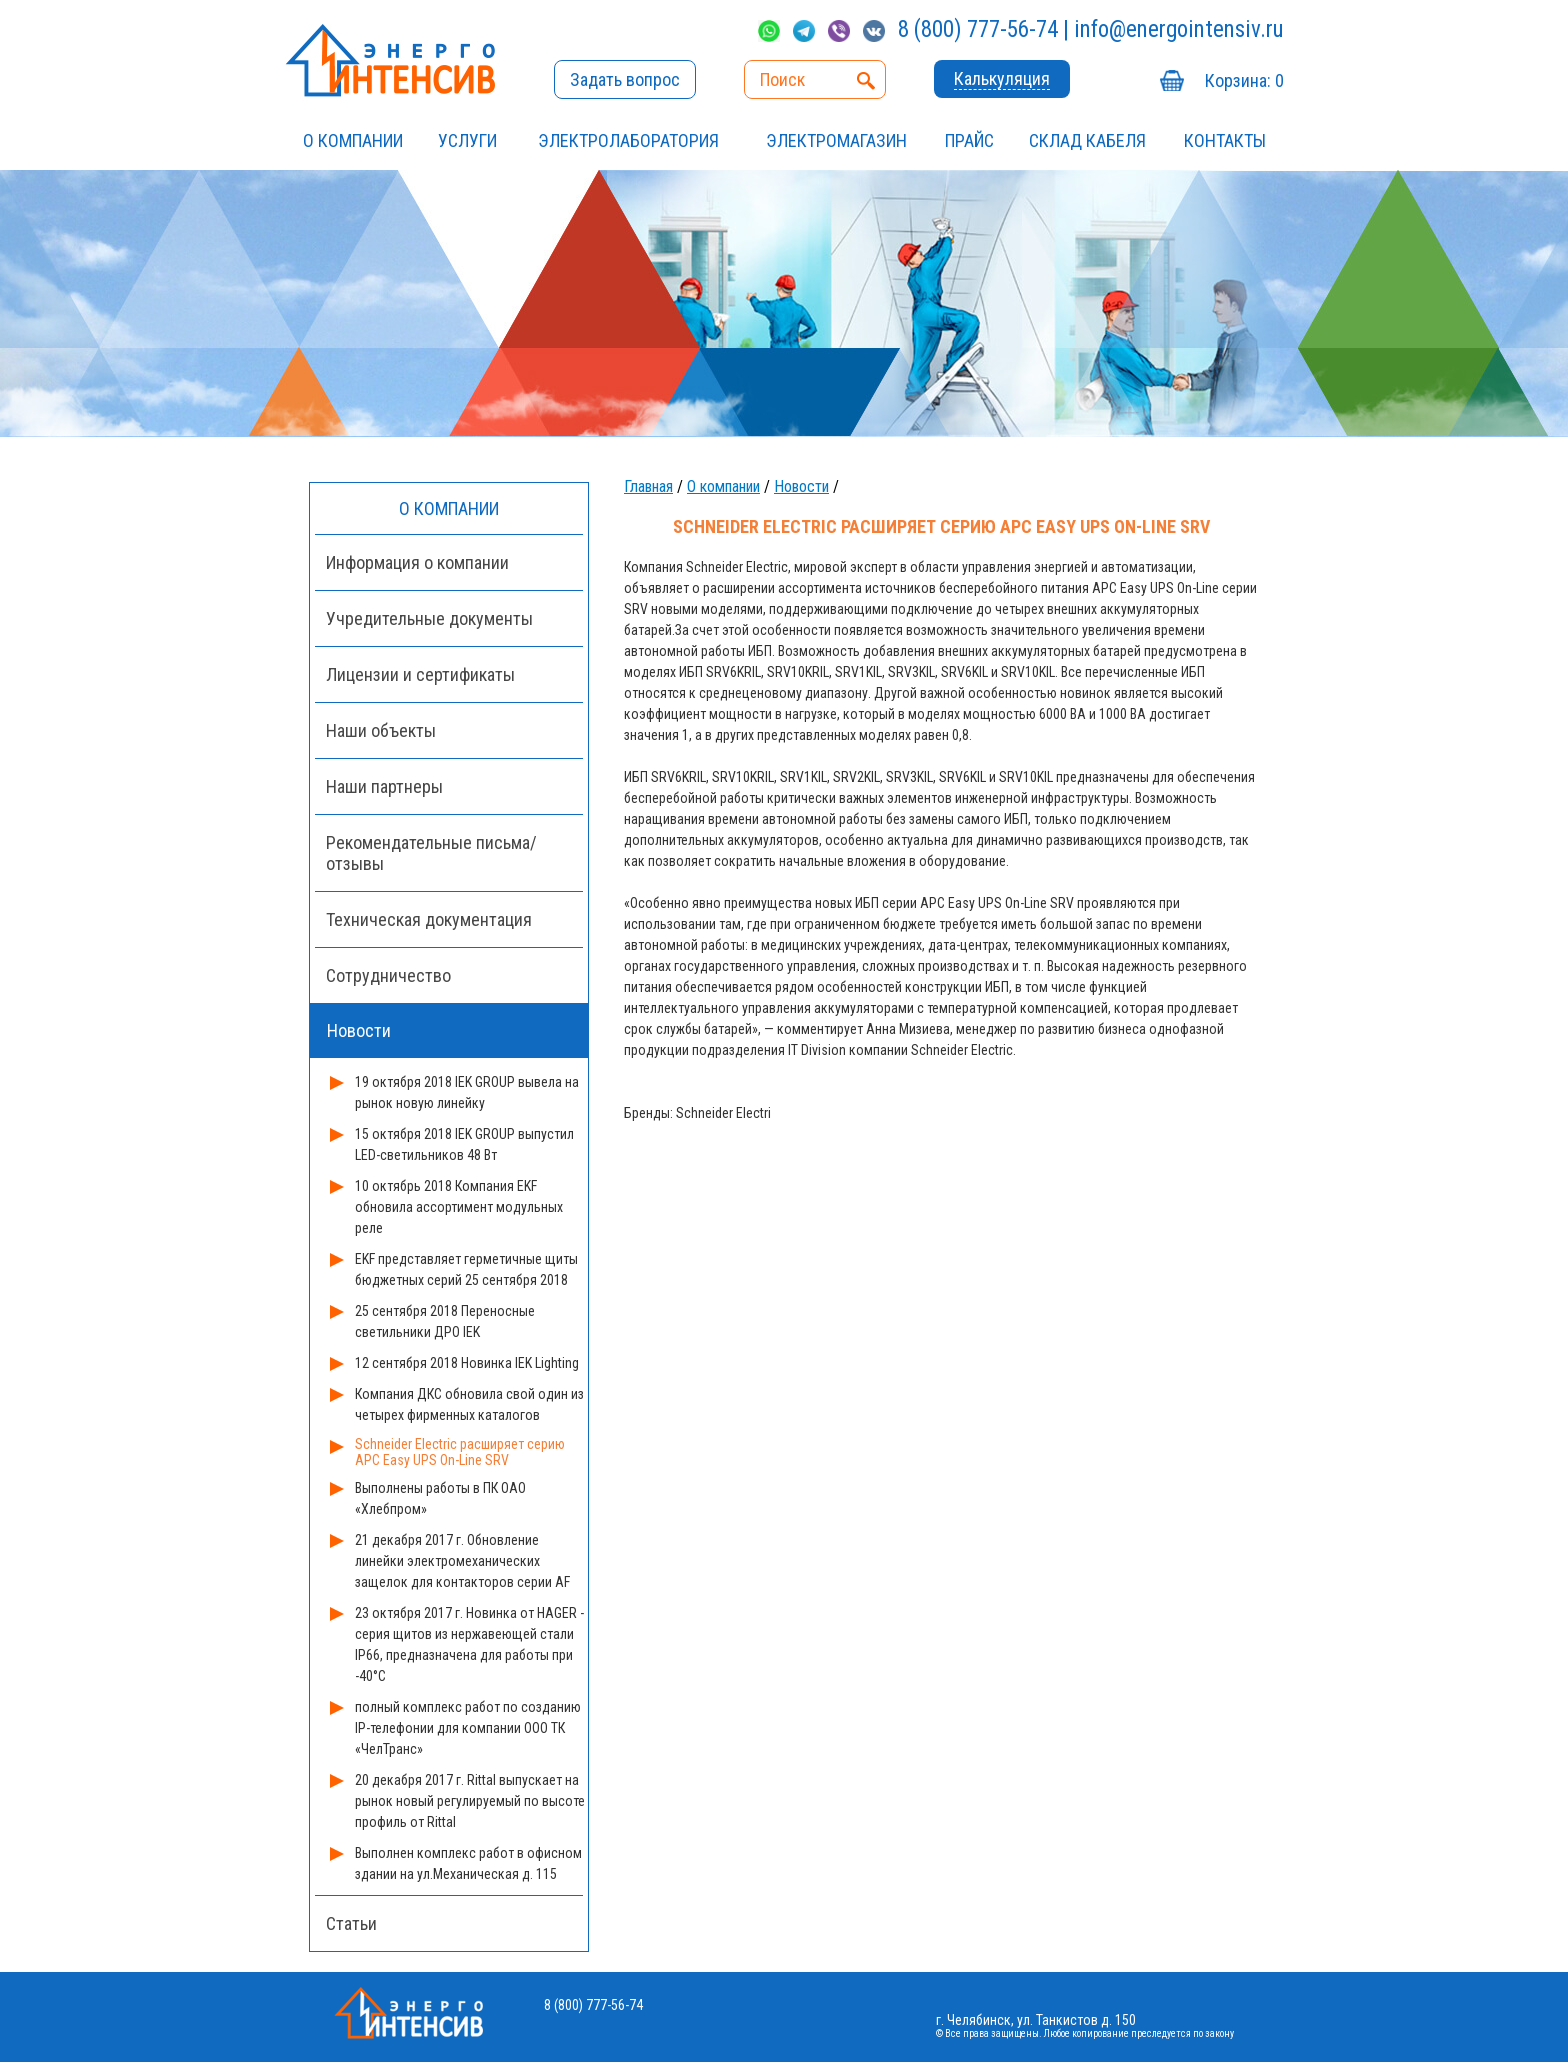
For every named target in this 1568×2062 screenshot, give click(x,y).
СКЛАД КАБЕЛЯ (1087, 140)
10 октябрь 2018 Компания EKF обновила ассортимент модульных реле (459, 1207)
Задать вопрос (625, 79)
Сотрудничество (388, 975)
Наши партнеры (384, 786)
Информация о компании (417, 562)
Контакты (1225, 140)
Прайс (969, 140)
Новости (801, 486)
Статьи (351, 1923)
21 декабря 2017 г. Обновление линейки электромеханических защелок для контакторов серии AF (462, 1561)
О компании (353, 140)
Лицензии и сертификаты (420, 674)
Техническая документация (429, 919)
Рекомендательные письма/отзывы (431, 853)
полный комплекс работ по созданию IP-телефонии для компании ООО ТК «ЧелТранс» (468, 1728)
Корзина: (1244, 80)
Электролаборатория (628, 140)
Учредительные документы (429, 618)
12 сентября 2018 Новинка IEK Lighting (467, 1363)
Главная (648, 486)
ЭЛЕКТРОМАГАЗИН (836, 140)
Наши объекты (381, 730)
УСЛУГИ (467, 140)
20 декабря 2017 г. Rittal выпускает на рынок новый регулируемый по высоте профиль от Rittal (470, 1801)
